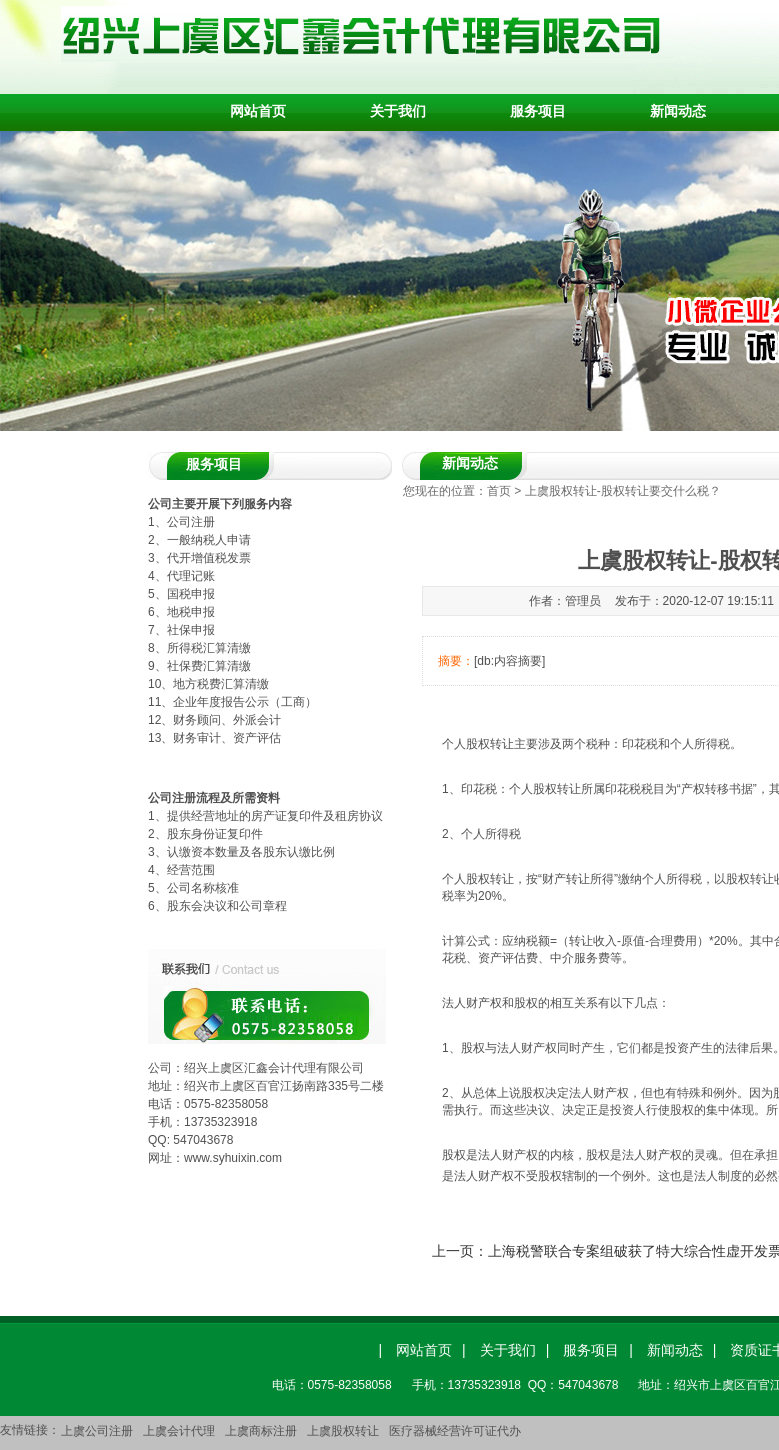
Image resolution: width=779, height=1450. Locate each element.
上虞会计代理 (179, 1431)
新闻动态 (678, 111)
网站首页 (258, 111)
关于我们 (398, 111)
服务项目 (538, 111)
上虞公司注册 (97, 1431)
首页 (499, 491)
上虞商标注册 (261, 1431)
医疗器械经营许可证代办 (455, 1431)
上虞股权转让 (343, 1431)
